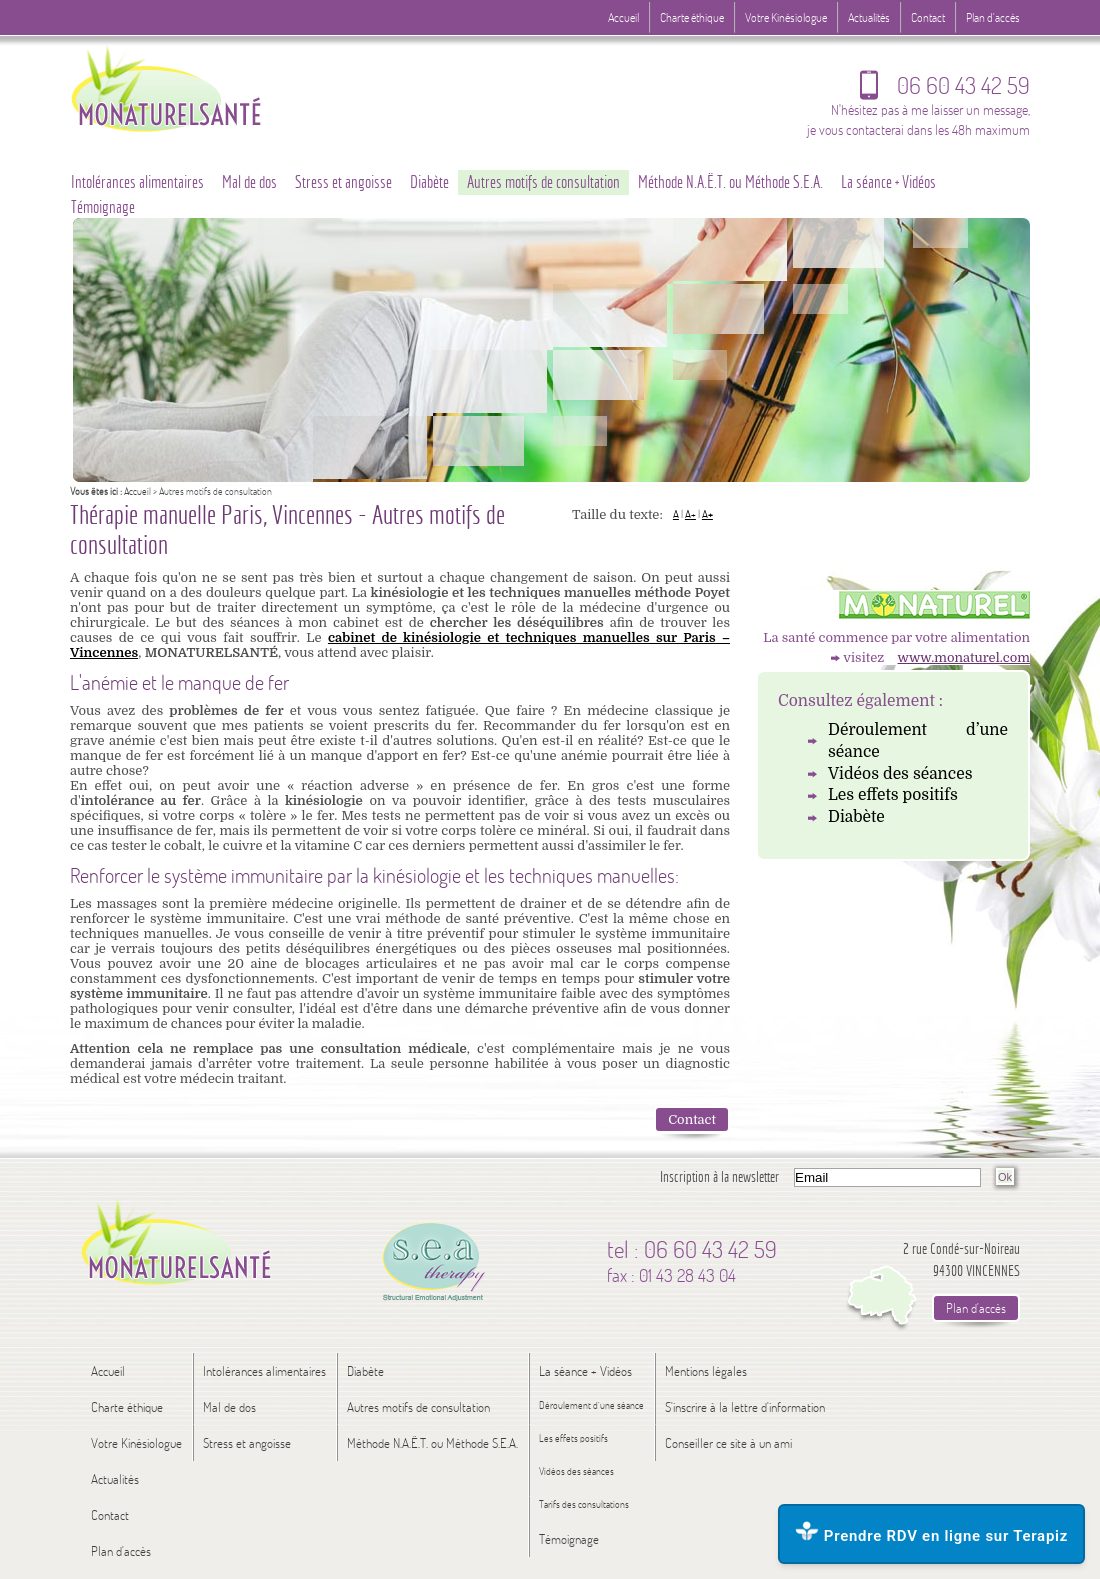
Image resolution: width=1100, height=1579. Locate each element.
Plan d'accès (993, 17)
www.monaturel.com (964, 657)
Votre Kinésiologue (786, 17)
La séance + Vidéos (888, 182)
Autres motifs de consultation (543, 182)
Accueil (137, 491)
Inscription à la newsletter (719, 1176)
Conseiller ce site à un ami (728, 1443)
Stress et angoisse (343, 182)
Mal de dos (249, 182)
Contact (692, 1119)
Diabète (856, 817)
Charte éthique (692, 17)
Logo (205, 87)
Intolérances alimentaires (137, 182)
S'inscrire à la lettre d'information (745, 1407)
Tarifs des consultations (584, 1504)
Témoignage (103, 207)
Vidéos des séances (900, 774)
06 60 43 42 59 (945, 90)
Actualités (869, 17)
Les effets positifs (893, 795)
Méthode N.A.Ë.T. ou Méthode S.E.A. (730, 182)
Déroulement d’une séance (918, 741)
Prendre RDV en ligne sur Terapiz (931, 1533)
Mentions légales (706, 1371)
